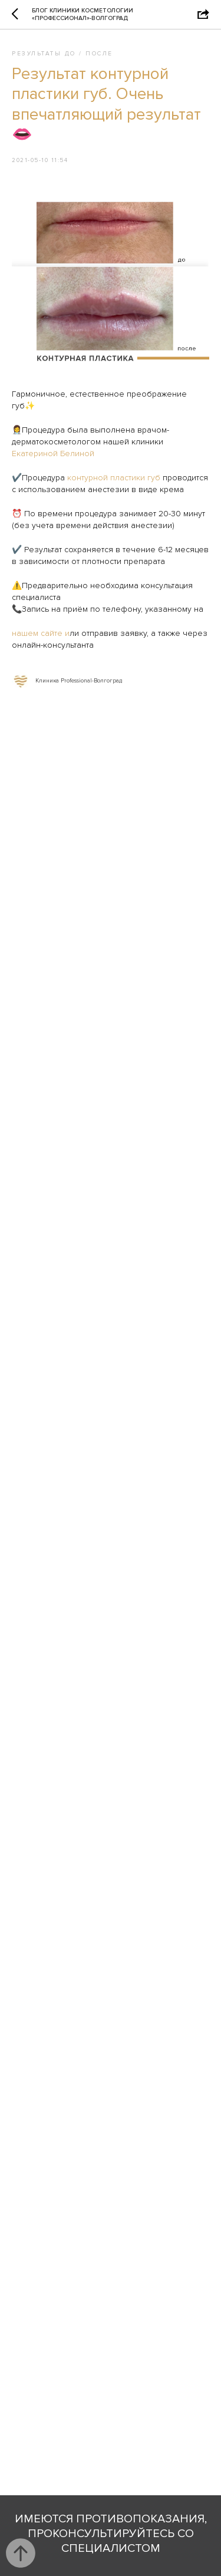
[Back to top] (20, 2553)
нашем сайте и (41, 633)
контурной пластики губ (113, 478)
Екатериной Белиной (53, 453)
